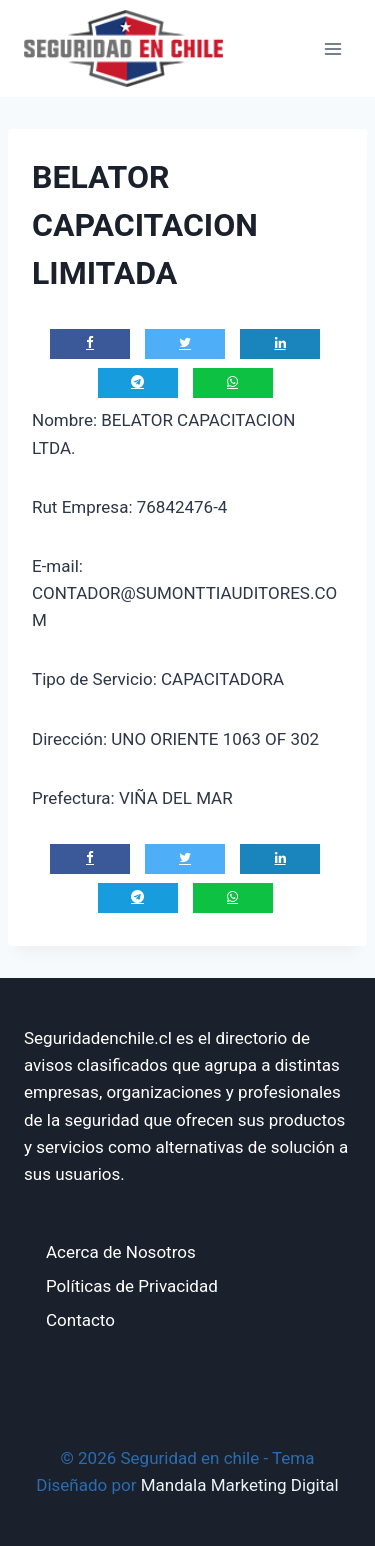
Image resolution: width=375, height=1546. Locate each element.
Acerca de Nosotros (121, 1252)
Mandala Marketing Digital (240, 1485)
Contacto (80, 1320)
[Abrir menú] (332, 48)
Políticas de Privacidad (132, 1286)
